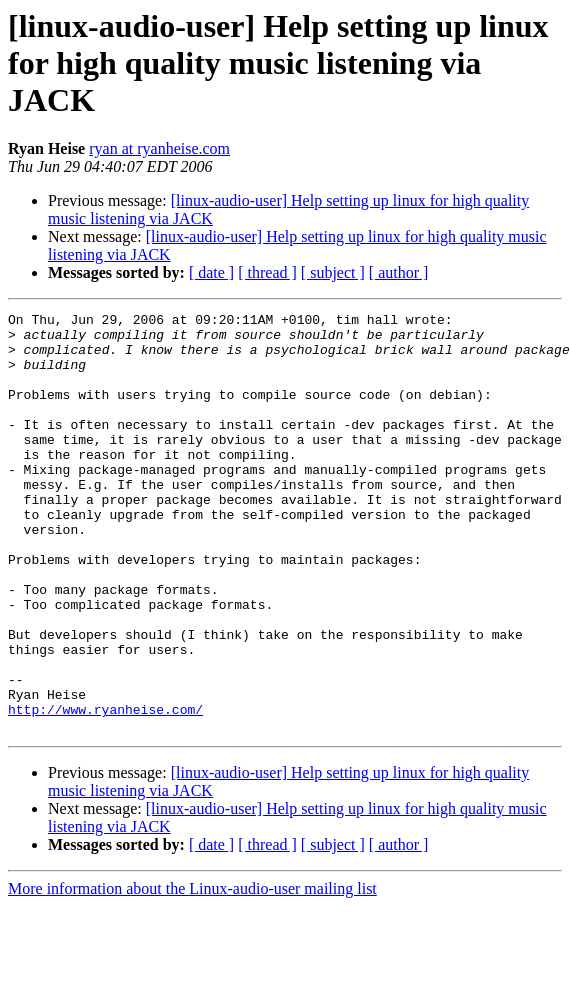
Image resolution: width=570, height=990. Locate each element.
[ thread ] (267, 272)
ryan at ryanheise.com (159, 148)
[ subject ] (333, 272)
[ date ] (211, 272)
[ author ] (399, 272)
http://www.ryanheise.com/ (105, 790)
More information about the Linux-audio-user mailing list (192, 972)
